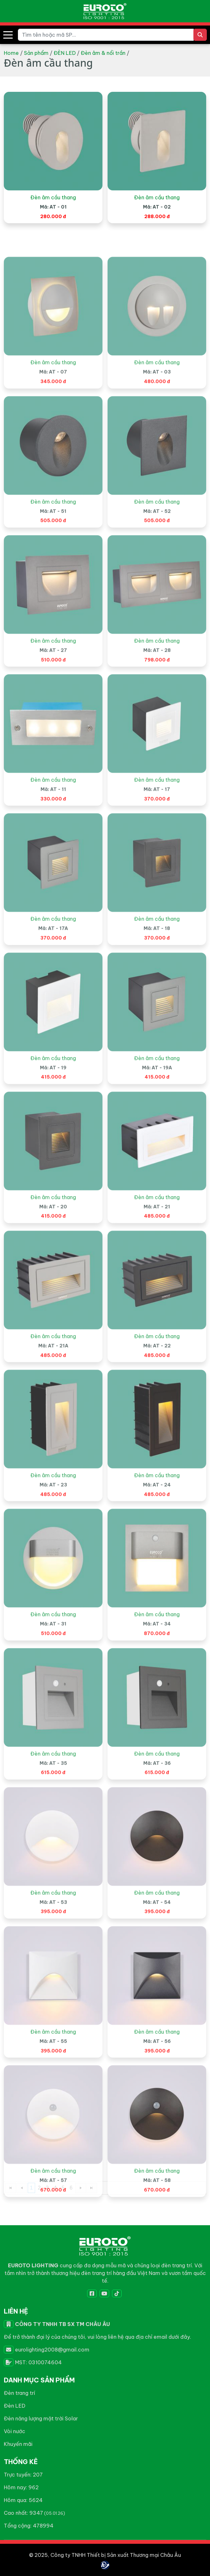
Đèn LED (14, 2406)
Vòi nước (14, 2431)
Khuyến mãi (18, 2444)
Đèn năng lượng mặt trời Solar (41, 2418)
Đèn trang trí (19, 2393)
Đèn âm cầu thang (53, 220)
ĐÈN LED (65, 53)
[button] (8, 35)
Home (11, 53)
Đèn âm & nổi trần (103, 53)
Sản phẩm (36, 53)
